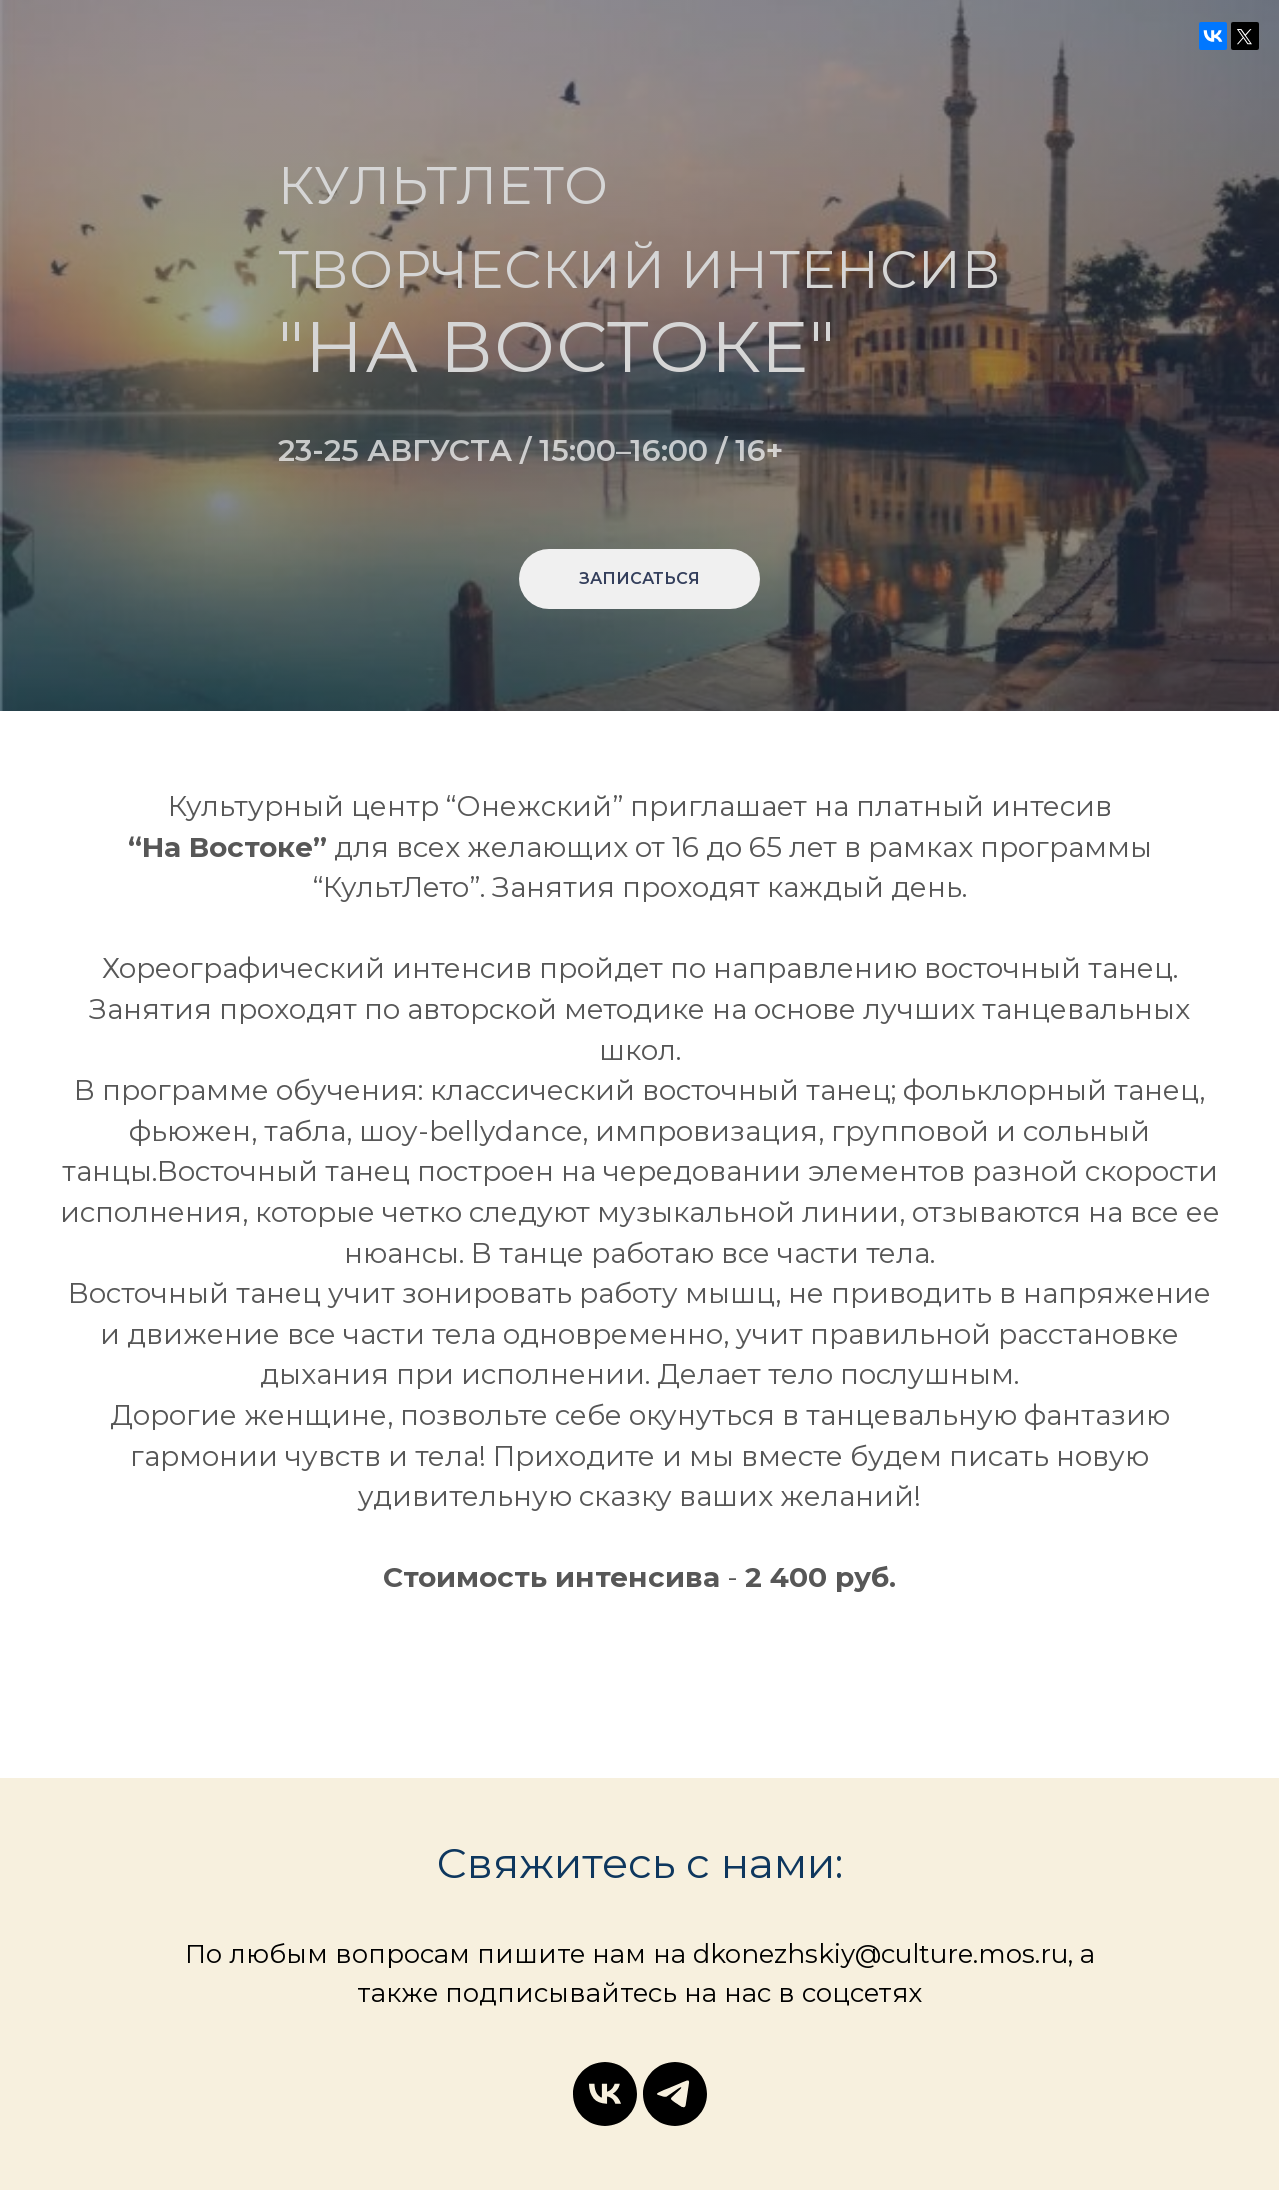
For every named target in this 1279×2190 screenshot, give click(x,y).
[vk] (605, 2094)
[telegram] (675, 2094)
